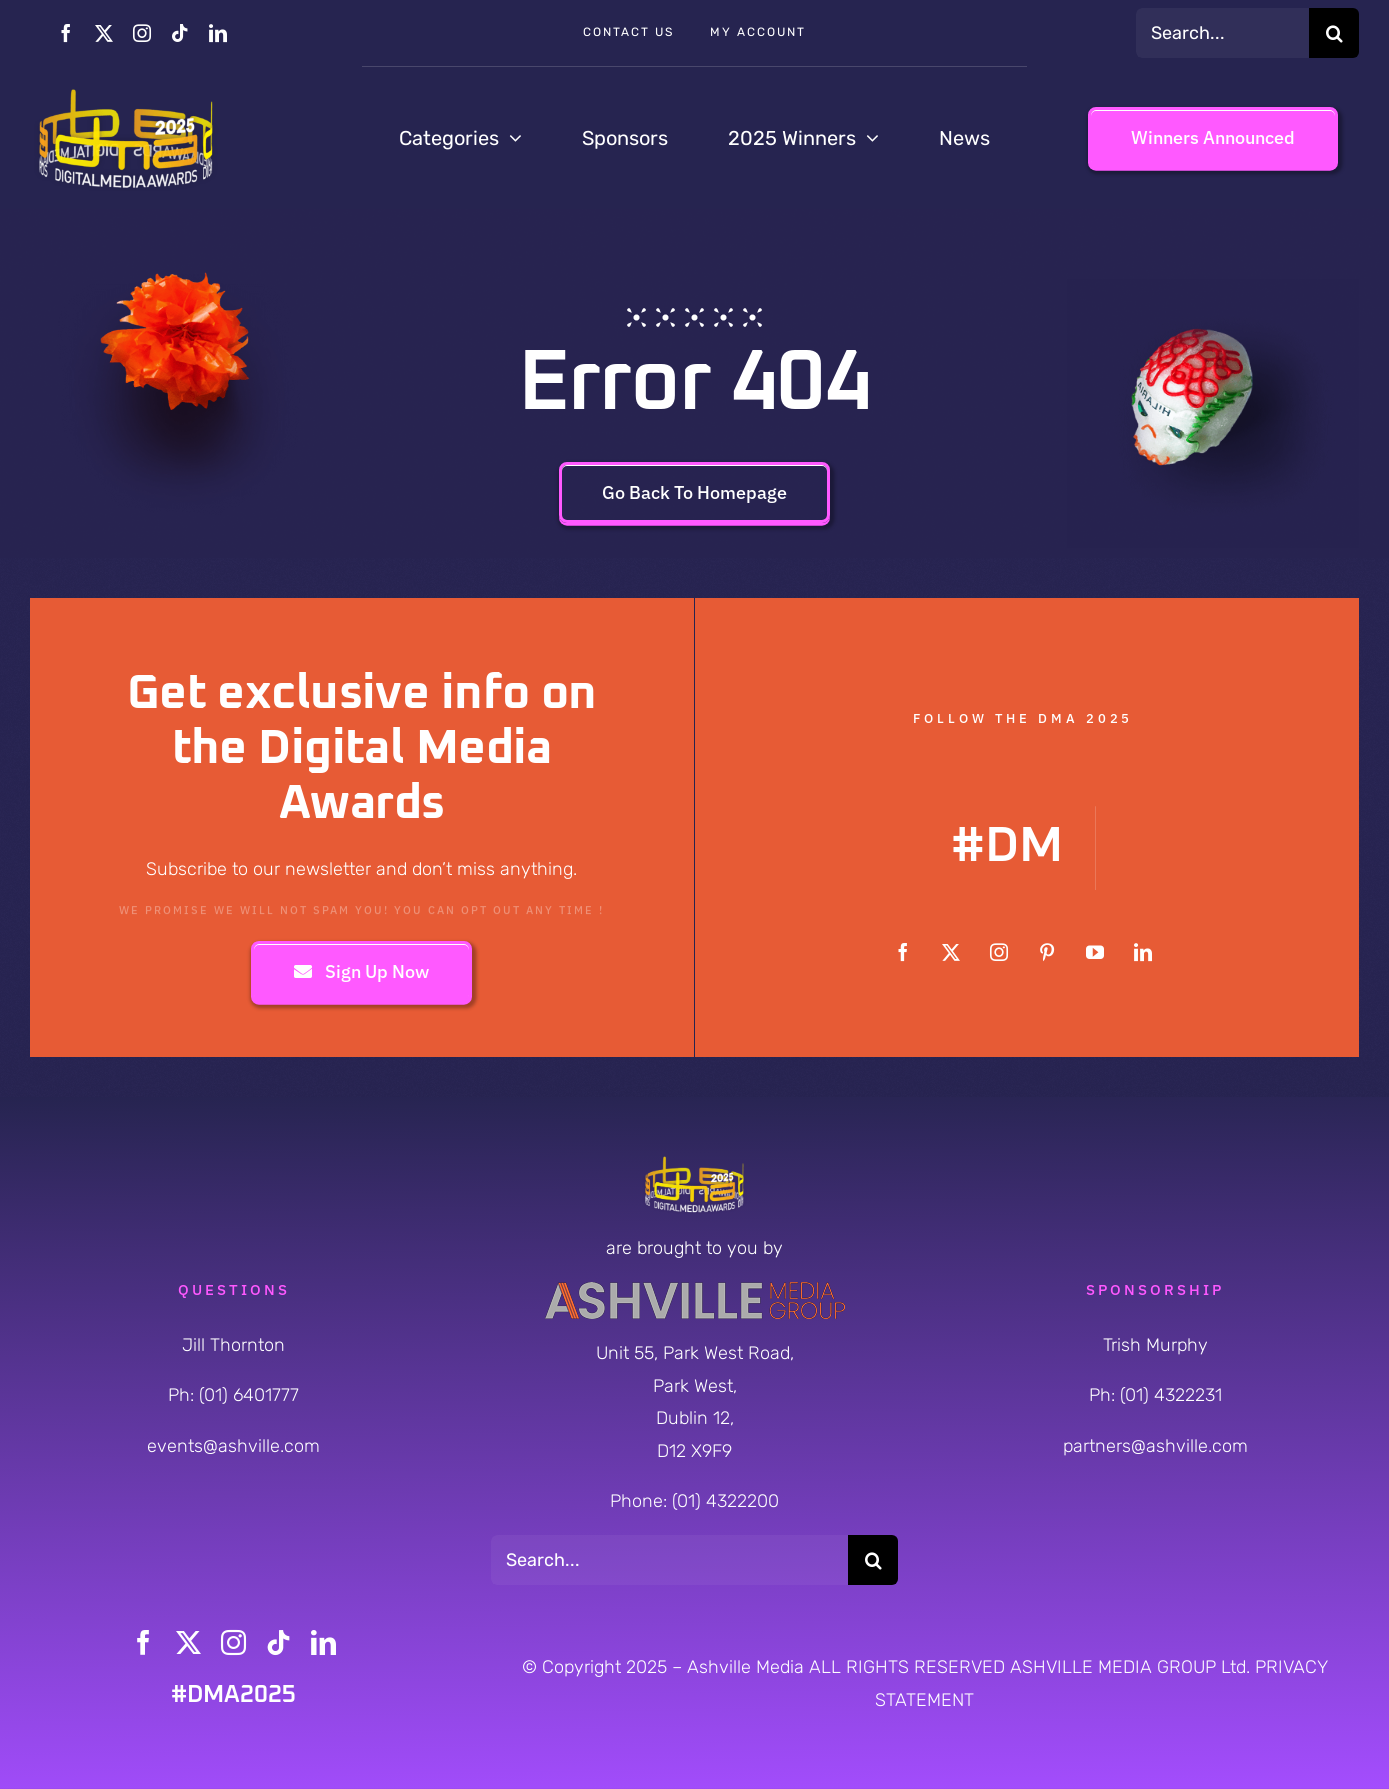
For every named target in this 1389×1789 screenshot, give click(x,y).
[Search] (1334, 33)
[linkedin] (218, 33)
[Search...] (1222, 33)
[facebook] (66, 33)
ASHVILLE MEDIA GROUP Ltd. (1132, 1667)
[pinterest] (1047, 952)
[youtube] (1095, 952)
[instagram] (142, 33)
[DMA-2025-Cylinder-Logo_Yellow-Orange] (126, 94)
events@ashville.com (233, 1446)
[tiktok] (180, 33)
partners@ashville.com (1155, 1446)
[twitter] (104, 33)
